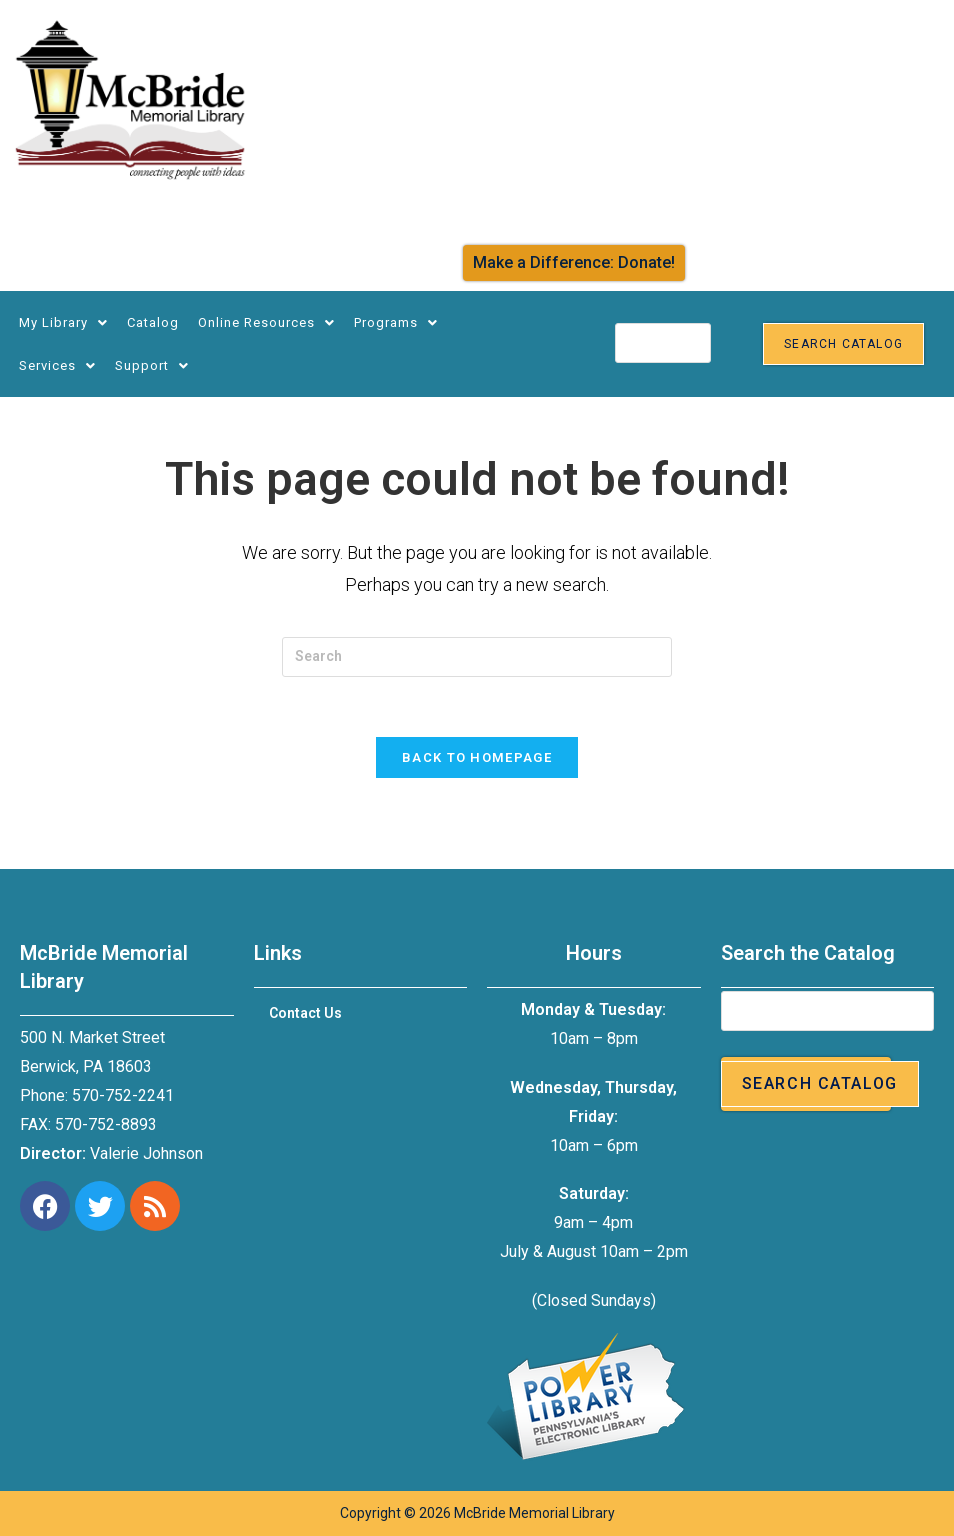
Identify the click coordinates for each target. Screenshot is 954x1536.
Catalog (153, 322)
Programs (396, 322)
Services (57, 365)
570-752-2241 (123, 1095)
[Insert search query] (477, 657)
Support (152, 365)
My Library (63, 322)
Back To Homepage (477, 758)
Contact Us (305, 1014)
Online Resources (266, 322)
